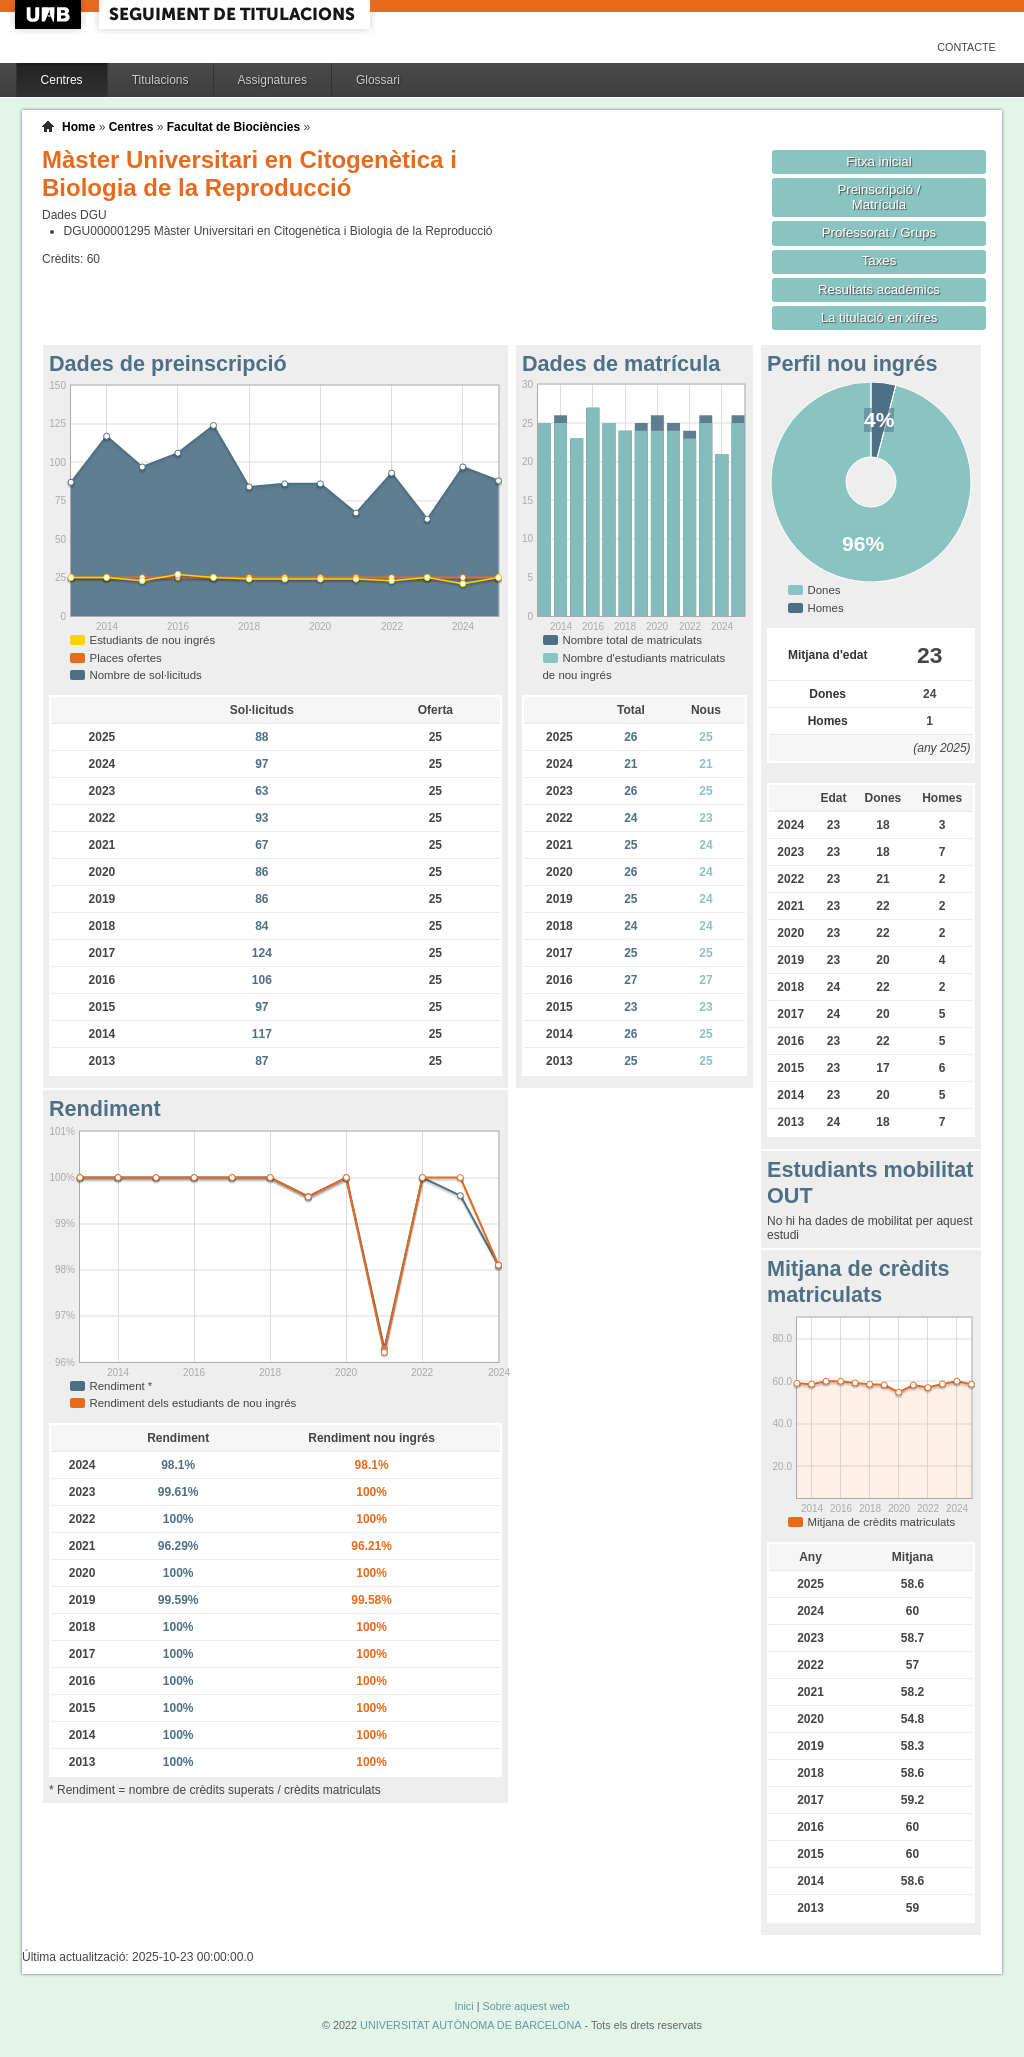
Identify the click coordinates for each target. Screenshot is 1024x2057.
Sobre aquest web (525, 2006)
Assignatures (272, 80)
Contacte (966, 47)
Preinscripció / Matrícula (879, 197)
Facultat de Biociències (233, 127)
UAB (50, 14)
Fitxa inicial (878, 161)
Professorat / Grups (879, 232)
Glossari (378, 80)
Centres (62, 80)
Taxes (879, 260)
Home (78, 127)
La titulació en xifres (879, 317)
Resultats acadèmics (879, 289)
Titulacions (160, 80)
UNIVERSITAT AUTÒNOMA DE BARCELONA (470, 2025)
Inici (463, 2006)
